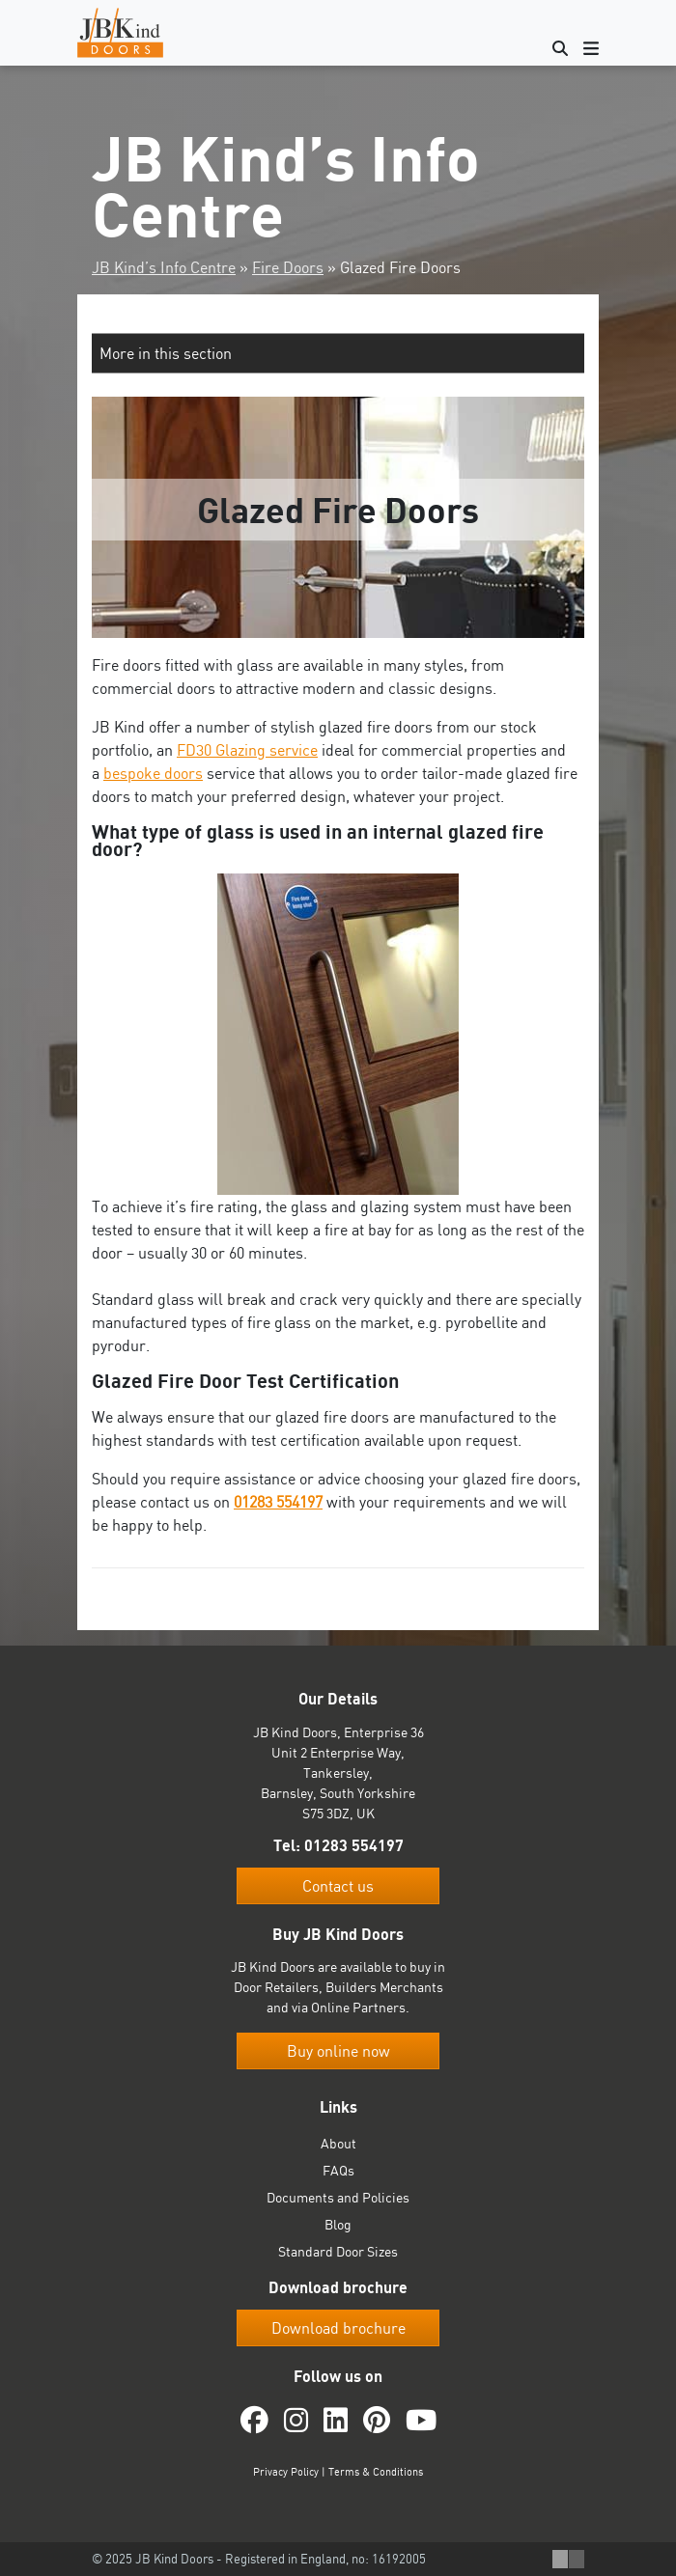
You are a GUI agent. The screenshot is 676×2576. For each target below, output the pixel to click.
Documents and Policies (338, 2197)
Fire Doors (288, 267)
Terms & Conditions (375, 2472)
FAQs (338, 2170)
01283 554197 (278, 1501)
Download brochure (338, 2328)
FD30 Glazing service (247, 750)
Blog (338, 2224)
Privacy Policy (286, 2472)
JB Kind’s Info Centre (164, 267)
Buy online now (338, 2051)
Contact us (338, 1886)
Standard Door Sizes (338, 2251)
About (338, 2143)
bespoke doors (153, 773)
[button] (338, 353)
